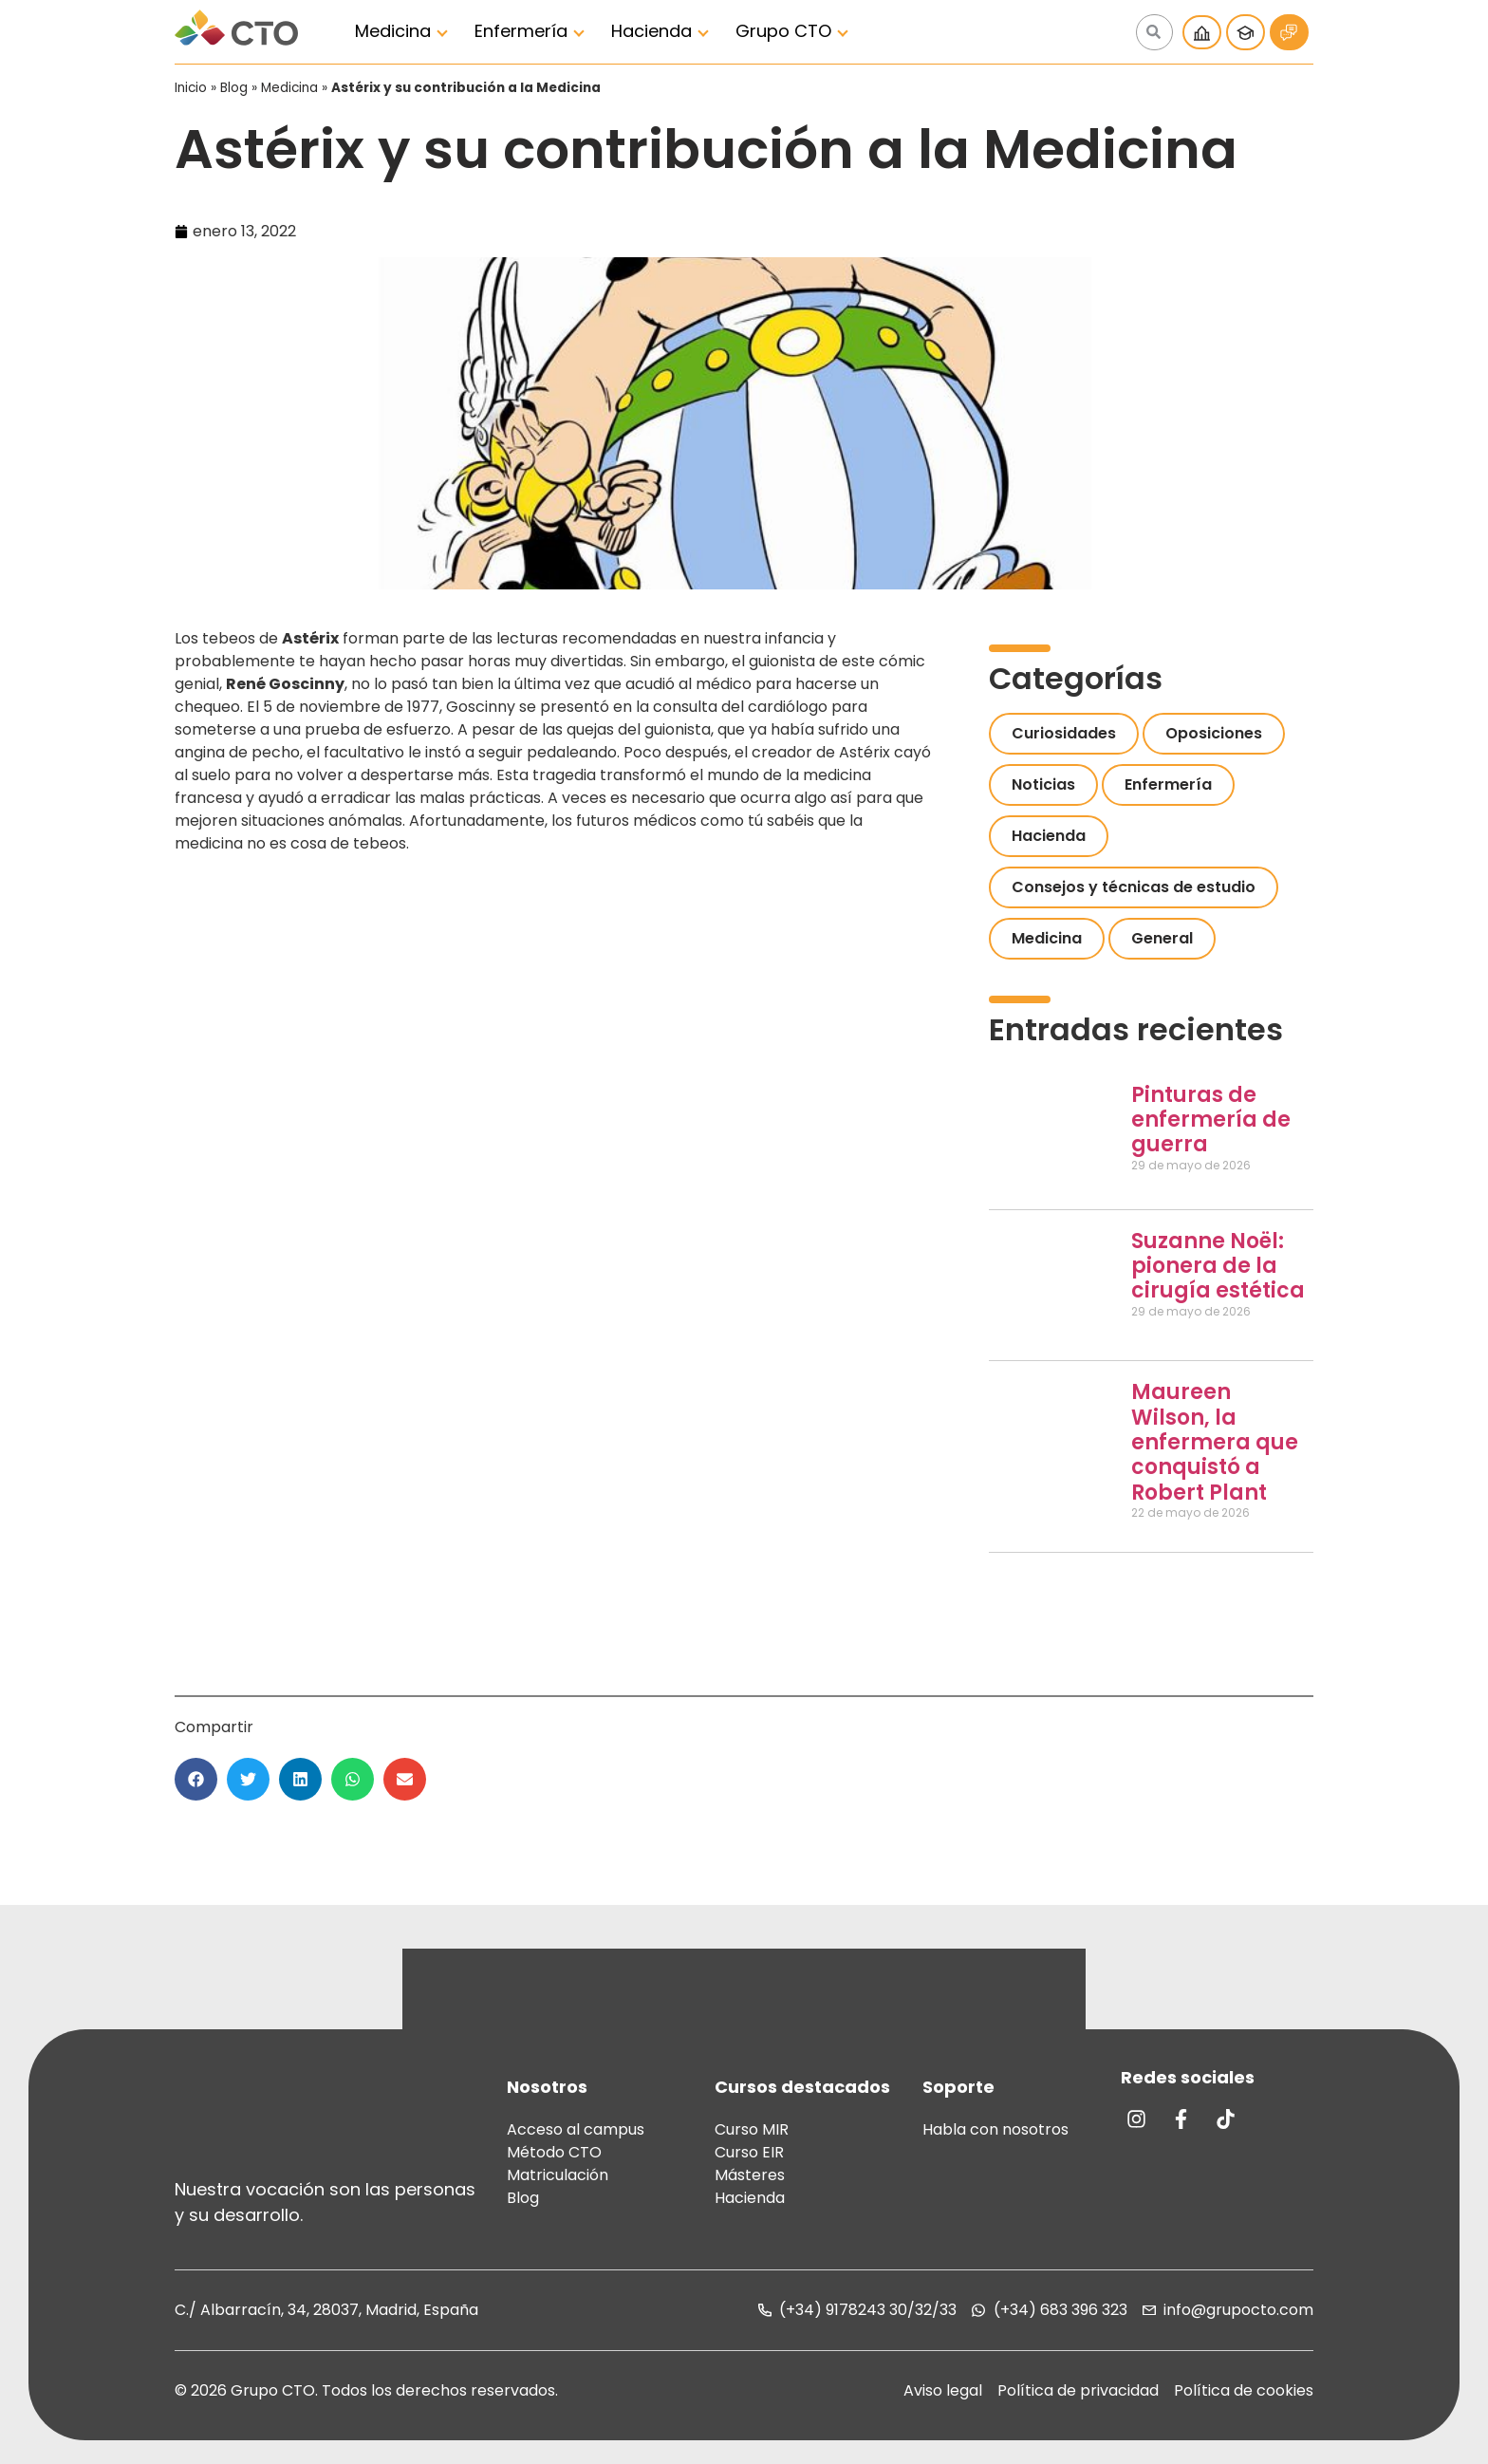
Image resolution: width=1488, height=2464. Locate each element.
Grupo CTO (783, 31)
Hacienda (651, 31)
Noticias (1043, 784)
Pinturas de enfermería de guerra (1211, 1120)
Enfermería (520, 31)
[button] (196, 1779)
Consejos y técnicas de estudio (1134, 887)
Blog (234, 88)
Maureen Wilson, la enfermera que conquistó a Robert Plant (1214, 1442)
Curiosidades (1064, 733)
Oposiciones (1213, 733)
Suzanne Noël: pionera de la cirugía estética (1218, 1266)
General (1162, 938)
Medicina (393, 31)
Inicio (191, 88)
